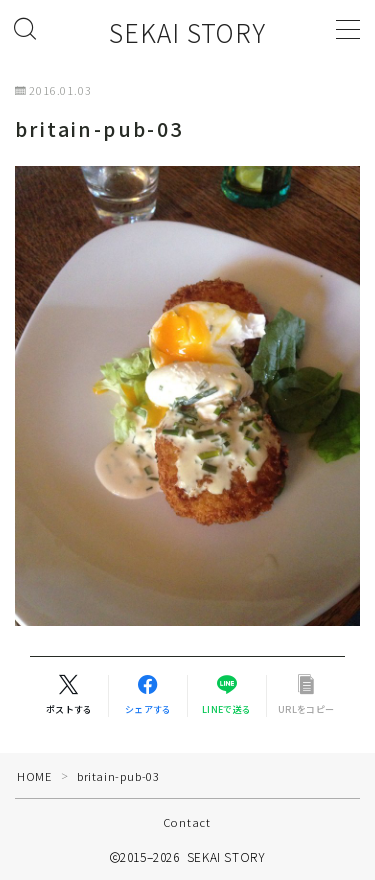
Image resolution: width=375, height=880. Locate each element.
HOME (34, 776)
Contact (187, 822)
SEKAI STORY (187, 33)
